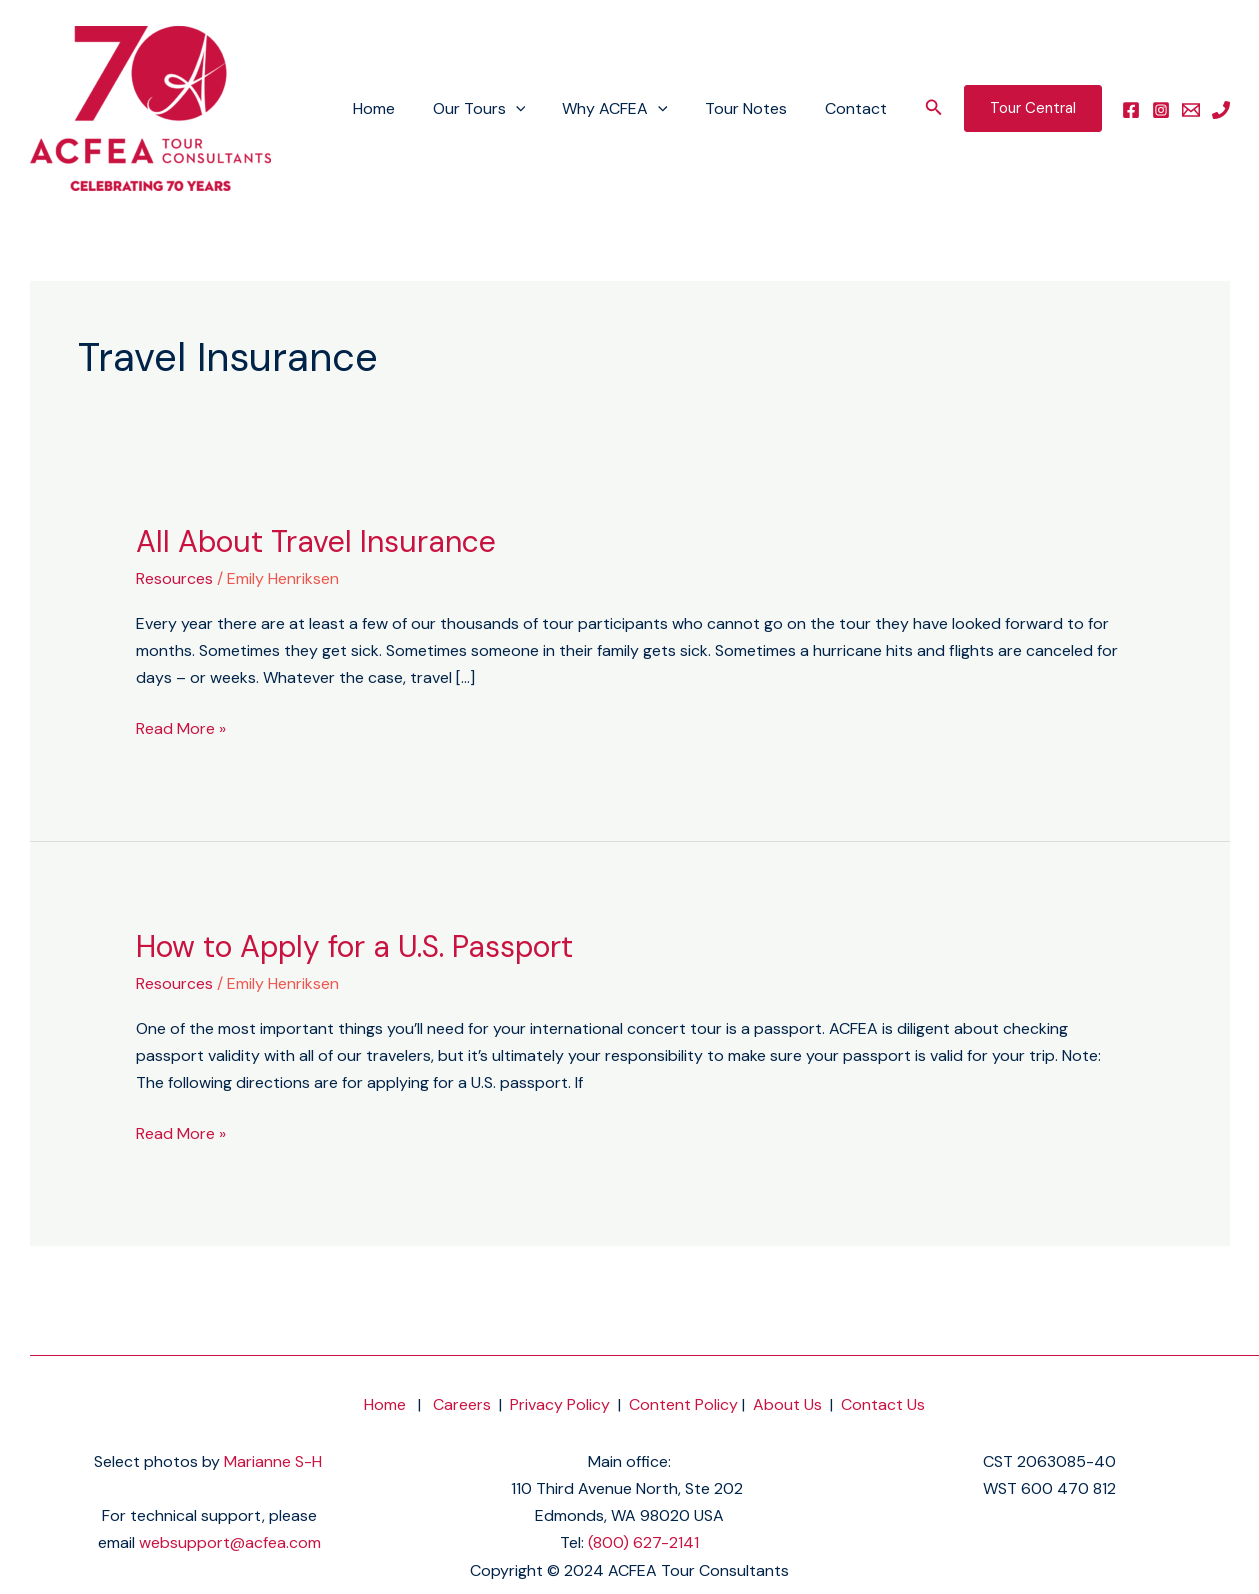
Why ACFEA (629, 109)
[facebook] (1131, 110)
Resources (174, 578)
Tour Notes (754, 108)
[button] (934, 108)
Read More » (181, 727)
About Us (787, 1404)
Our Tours (497, 109)
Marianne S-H (273, 1461)
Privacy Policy (560, 1404)
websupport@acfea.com (230, 1542)
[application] (534, 109)
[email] (1191, 110)
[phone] (1221, 110)
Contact (858, 108)
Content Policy (683, 1404)
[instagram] (1161, 110)
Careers (462, 1404)
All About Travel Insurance (316, 541)
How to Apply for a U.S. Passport (354, 946)
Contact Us (883, 1404)
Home (398, 108)
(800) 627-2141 (643, 1542)
